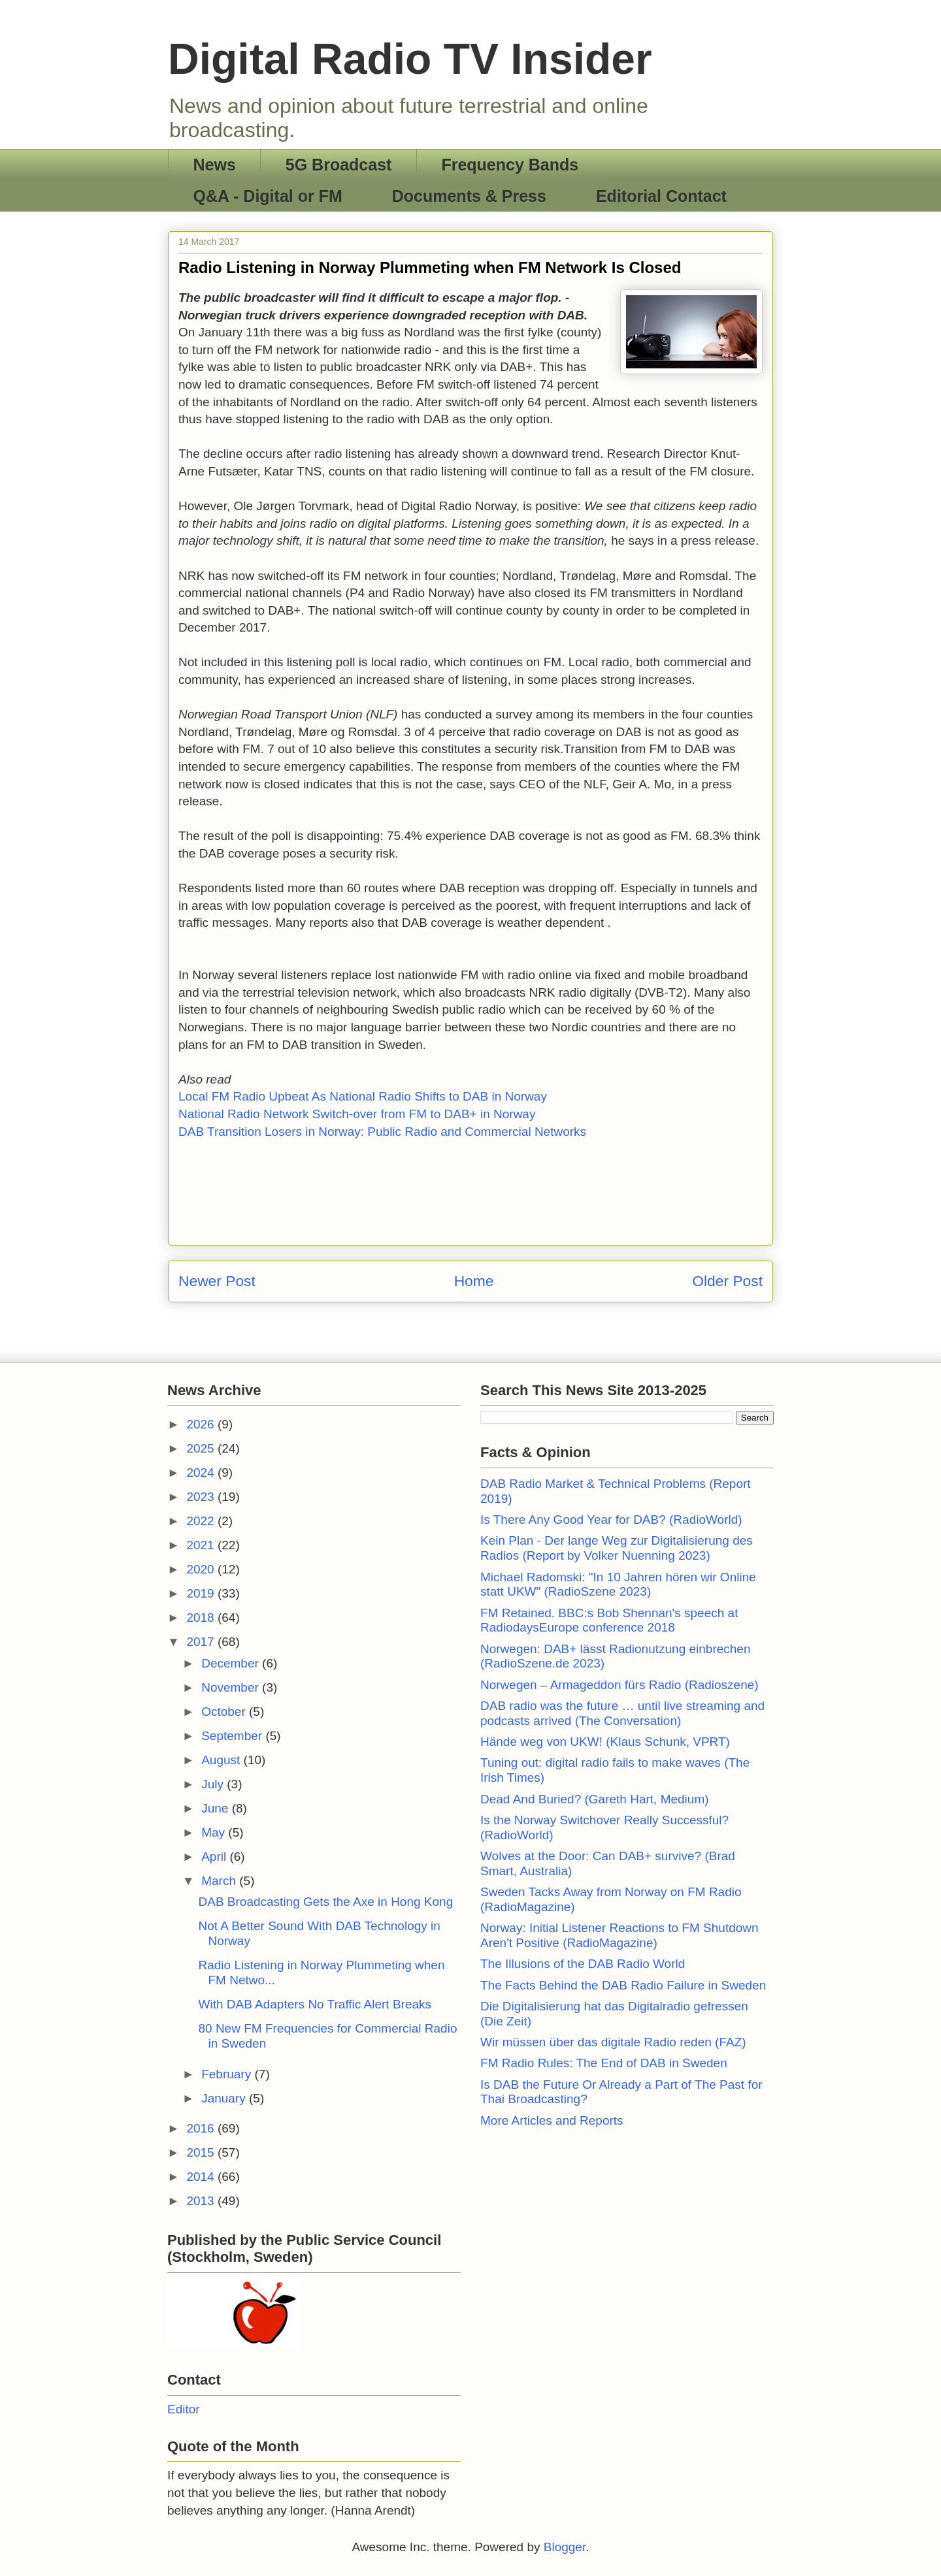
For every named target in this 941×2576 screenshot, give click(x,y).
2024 (202, 1472)
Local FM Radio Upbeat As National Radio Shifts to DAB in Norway (362, 1096)
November (231, 1687)
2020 (202, 1569)
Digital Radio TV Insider (410, 59)
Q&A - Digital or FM (267, 196)
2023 (202, 1497)
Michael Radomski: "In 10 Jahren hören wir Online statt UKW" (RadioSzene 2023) (618, 1584)
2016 (202, 2128)
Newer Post (217, 1280)
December (231, 1663)
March (220, 1881)
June (216, 1808)
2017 (202, 1642)
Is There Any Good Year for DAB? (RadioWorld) (611, 1519)
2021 (202, 1545)
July (214, 1784)
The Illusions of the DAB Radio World (582, 1964)
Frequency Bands (509, 164)
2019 (202, 1593)
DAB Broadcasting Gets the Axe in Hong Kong (325, 1901)
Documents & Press (469, 196)
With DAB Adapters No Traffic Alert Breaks (314, 2004)
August (222, 1760)
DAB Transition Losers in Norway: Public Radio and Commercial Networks (382, 1131)
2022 (202, 1521)
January (225, 2098)
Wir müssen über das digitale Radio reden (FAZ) (613, 2042)
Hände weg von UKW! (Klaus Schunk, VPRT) (605, 1741)
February (227, 2074)
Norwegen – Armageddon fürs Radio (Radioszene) (619, 1685)
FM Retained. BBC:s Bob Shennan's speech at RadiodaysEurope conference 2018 (609, 1620)
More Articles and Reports (551, 2120)
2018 (202, 1617)
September (233, 1736)
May (214, 1832)
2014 (202, 2176)
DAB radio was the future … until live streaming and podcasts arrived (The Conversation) (622, 1713)
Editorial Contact (661, 196)
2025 (202, 1448)
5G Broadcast (339, 164)
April (215, 1856)
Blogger (565, 2547)
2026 (202, 1424)
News (214, 164)
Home (474, 1280)
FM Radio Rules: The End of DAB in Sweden (603, 2063)
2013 (202, 2201)
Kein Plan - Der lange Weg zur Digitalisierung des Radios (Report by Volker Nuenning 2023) (616, 1548)
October (225, 1711)
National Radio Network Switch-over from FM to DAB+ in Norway (356, 1114)
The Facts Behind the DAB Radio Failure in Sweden (623, 1985)
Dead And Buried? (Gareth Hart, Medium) (594, 1799)
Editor (183, 2409)
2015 (202, 2152)
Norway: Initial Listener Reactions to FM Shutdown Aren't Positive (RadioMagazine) (619, 1935)
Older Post (727, 1280)
